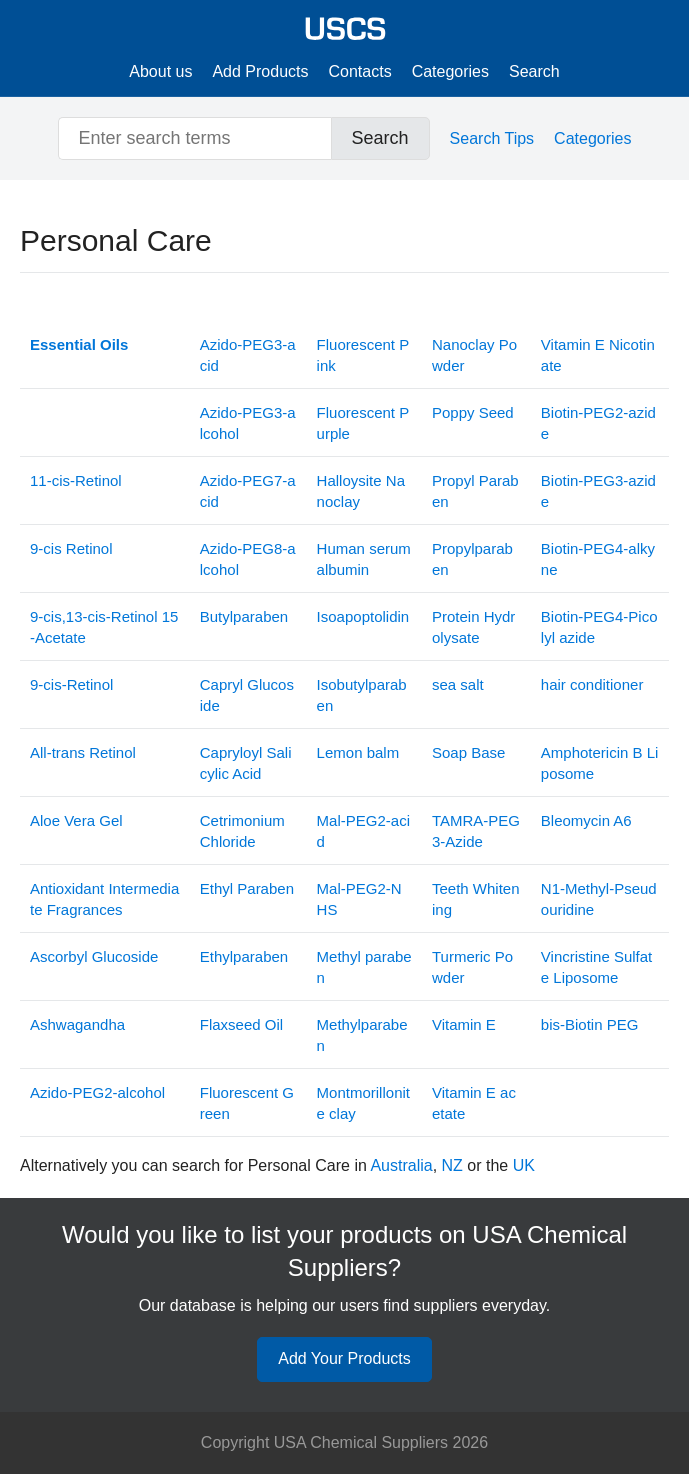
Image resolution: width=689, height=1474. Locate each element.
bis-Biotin (590, 1024)
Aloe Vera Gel (76, 820)
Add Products (260, 71)
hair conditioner (592, 684)
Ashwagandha (77, 1024)
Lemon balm (358, 752)
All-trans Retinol (83, 752)
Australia (401, 1165)
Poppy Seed (473, 412)
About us (160, 71)
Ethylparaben (244, 956)
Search (534, 71)
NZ (452, 1165)
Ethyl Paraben (247, 888)
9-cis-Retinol (71, 684)
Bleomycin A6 (586, 820)
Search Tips (492, 138)
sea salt (458, 684)
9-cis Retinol (71, 548)
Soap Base (468, 752)
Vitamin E (464, 1024)
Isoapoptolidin (363, 616)
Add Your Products (344, 1358)
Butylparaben (244, 616)
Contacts (360, 71)
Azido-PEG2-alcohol (97, 1092)
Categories (450, 71)
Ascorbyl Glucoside (94, 956)
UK (524, 1165)
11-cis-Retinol (76, 480)
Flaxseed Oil (241, 1024)
